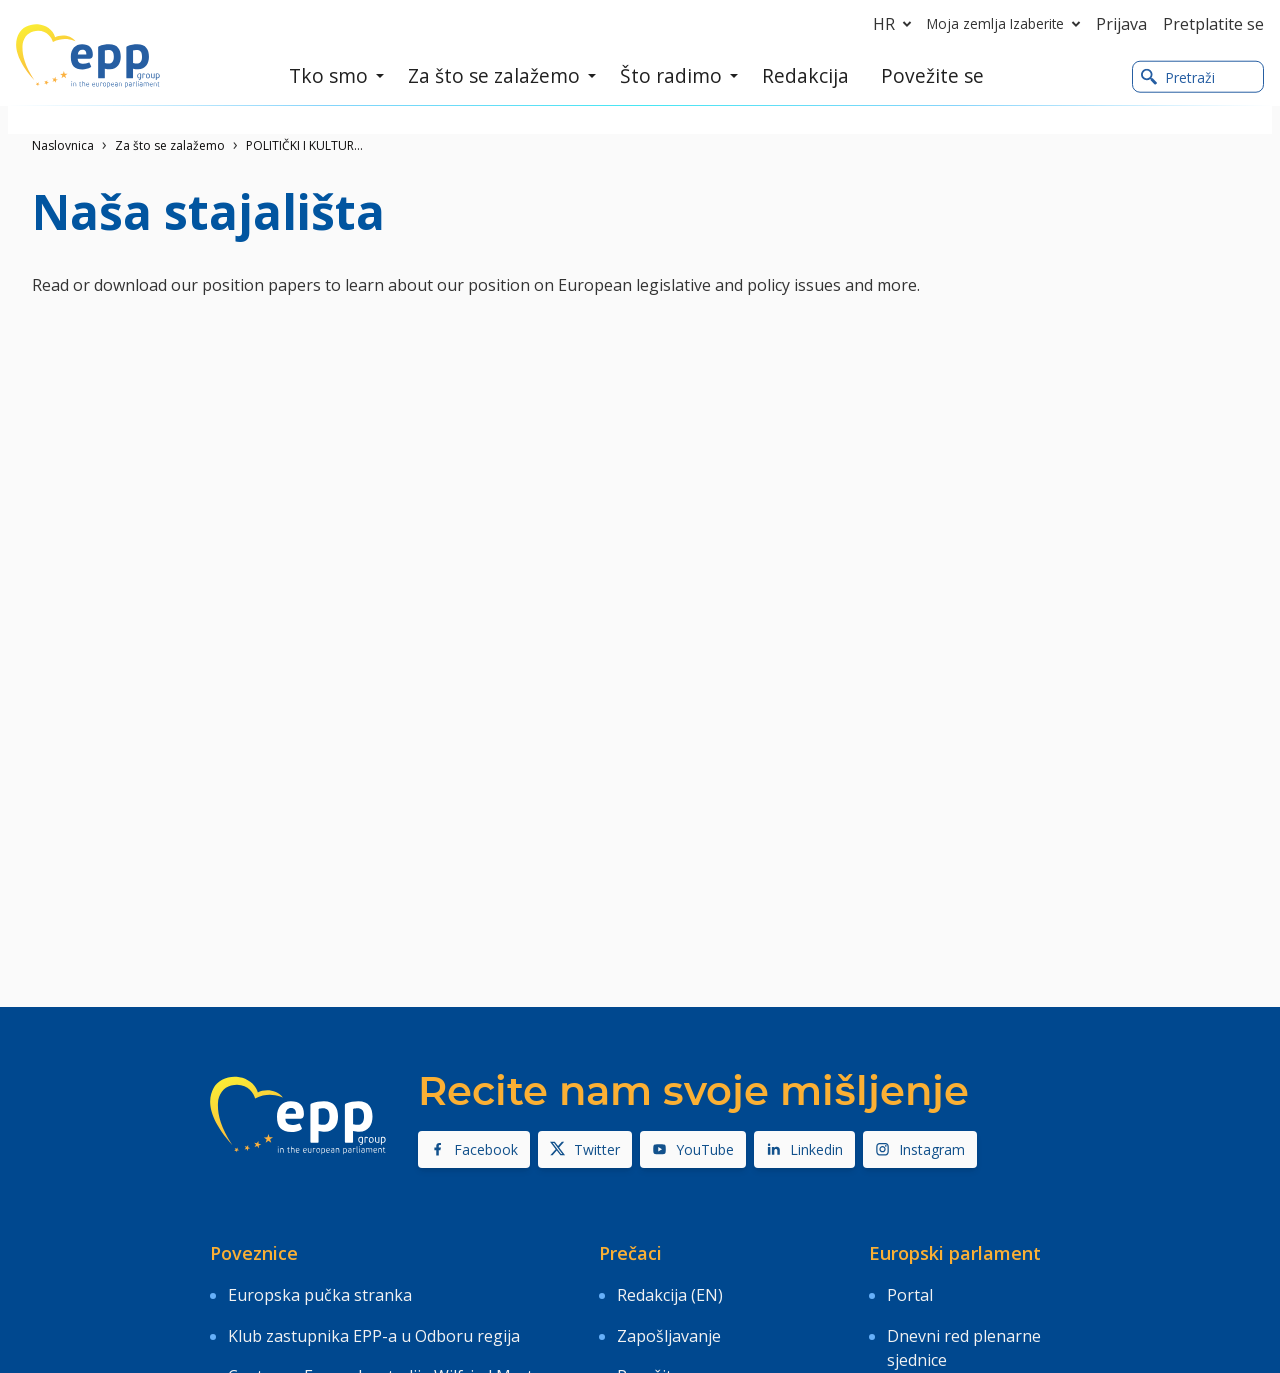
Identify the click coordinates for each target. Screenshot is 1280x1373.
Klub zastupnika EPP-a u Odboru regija (374, 1318)
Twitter (585, 1149)
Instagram (920, 1149)
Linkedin (804, 1149)
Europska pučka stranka (320, 1289)
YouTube (693, 1149)
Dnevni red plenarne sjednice (964, 1330)
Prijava (1121, 24)
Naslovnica (63, 145)
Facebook (474, 1149)
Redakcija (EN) (670, 1289)
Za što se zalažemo (170, 145)
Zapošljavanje (669, 1318)
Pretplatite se (1213, 24)
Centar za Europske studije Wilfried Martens (394, 1347)
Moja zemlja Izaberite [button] (1007, 24)
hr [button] (896, 24)
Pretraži (1178, 78)
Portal (910, 1289)
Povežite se (659, 1347)
